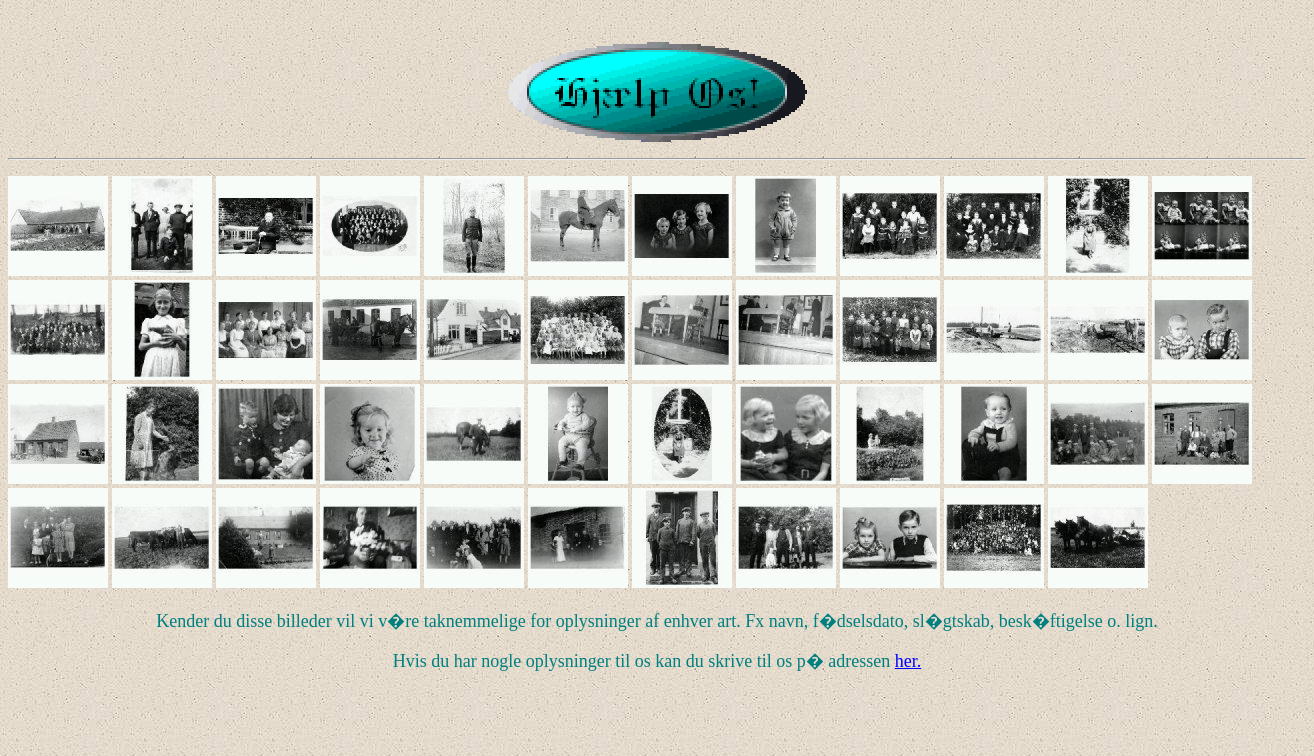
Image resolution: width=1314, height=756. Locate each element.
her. (908, 661)
